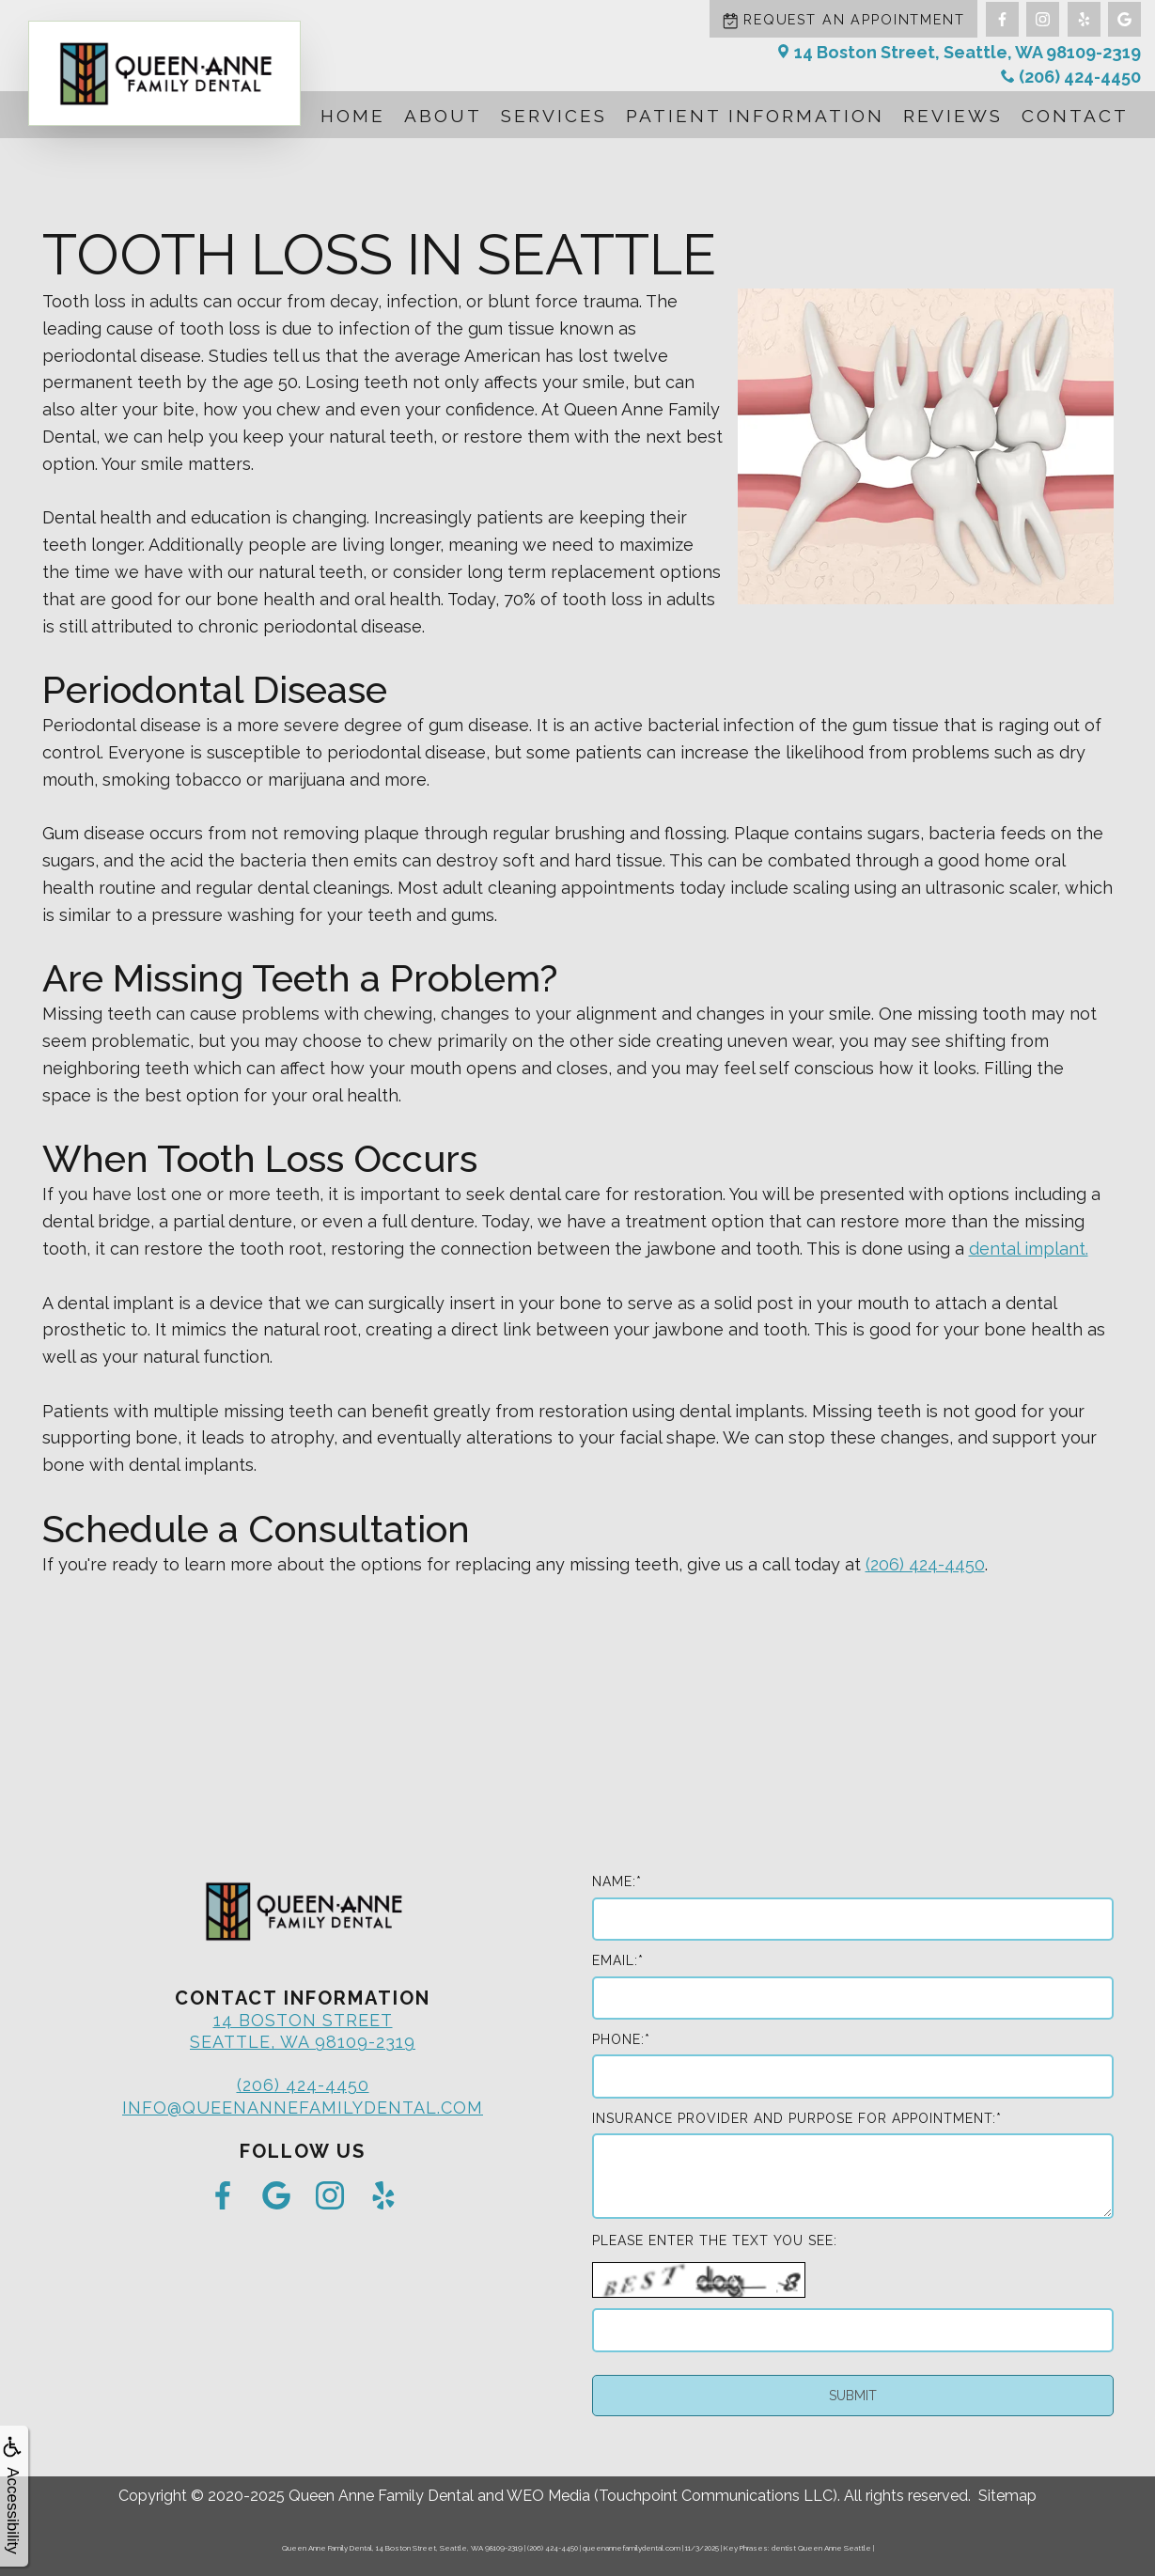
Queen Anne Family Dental (381, 2496)
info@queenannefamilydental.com (302, 2107)
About (443, 115)
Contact (1075, 115)
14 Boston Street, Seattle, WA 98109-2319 (958, 52)
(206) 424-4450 (1071, 76)
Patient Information (755, 115)
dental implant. (1028, 1248)
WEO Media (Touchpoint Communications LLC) (672, 2496)
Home (352, 115)
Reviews (953, 115)
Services (554, 115)
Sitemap (1007, 2496)
